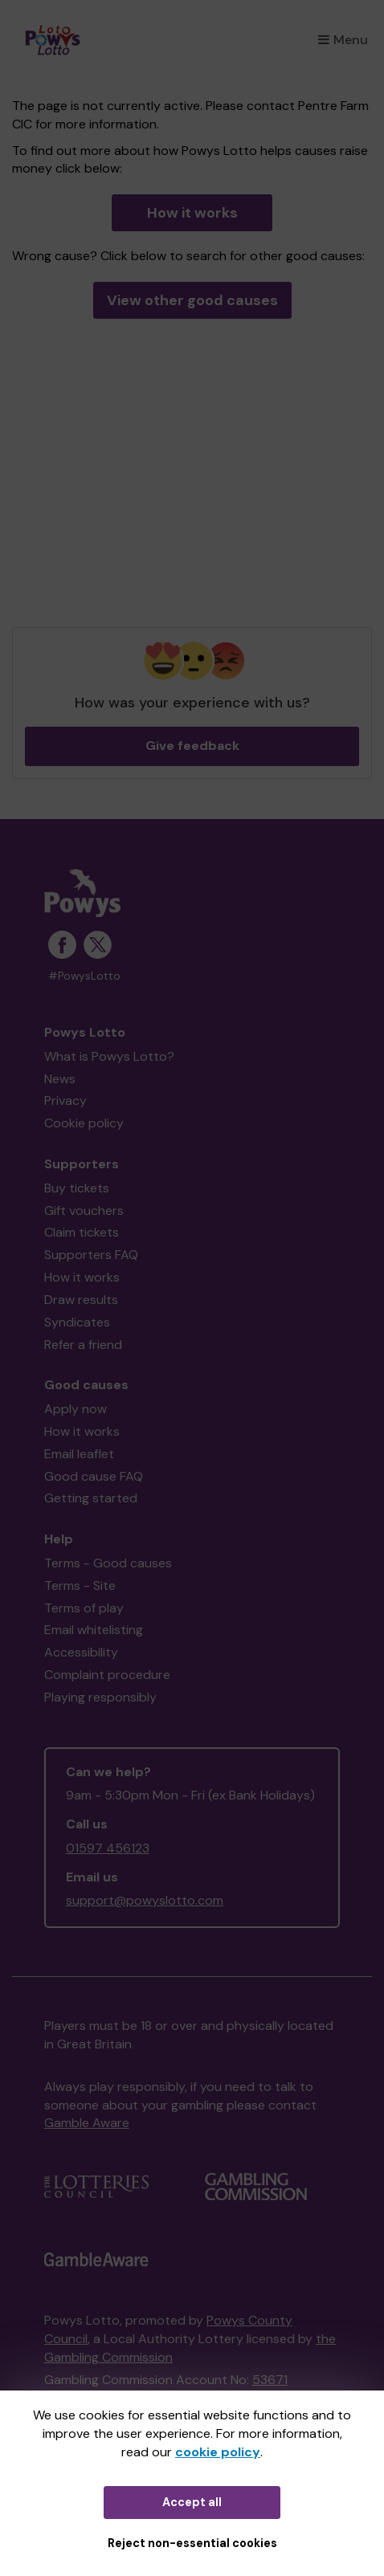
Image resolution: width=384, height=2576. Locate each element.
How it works (192, 212)
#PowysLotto (84, 976)
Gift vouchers (84, 1210)
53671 (270, 2379)
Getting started (90, 1498)
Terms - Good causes (108, 1563)
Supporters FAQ (91, 1254)
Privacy (65, 1100)
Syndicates (77, 1322)
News (60, 1078)
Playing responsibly (100, 1697)
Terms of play (84, 1608)
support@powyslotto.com (144, 1900)
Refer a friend (83, 1344)
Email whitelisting (93, 1629)
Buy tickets (76, 1188)
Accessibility (81, 1652)
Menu (343, 39)
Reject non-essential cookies (192, 2543)
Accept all (192, 2502)
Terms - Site (80, 1585)
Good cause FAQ (93, 1476)
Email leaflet (79, 1453)
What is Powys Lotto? (109, 1056)
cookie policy (217, 2452)
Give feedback (192, 745)
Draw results (81, 1299)
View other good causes (192, 300)
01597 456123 (107, 1848)
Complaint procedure (107, 1674)
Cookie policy (84, 1123)
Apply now (75, 1408)
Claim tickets (81, 1232)
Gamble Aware (86, 2122)
